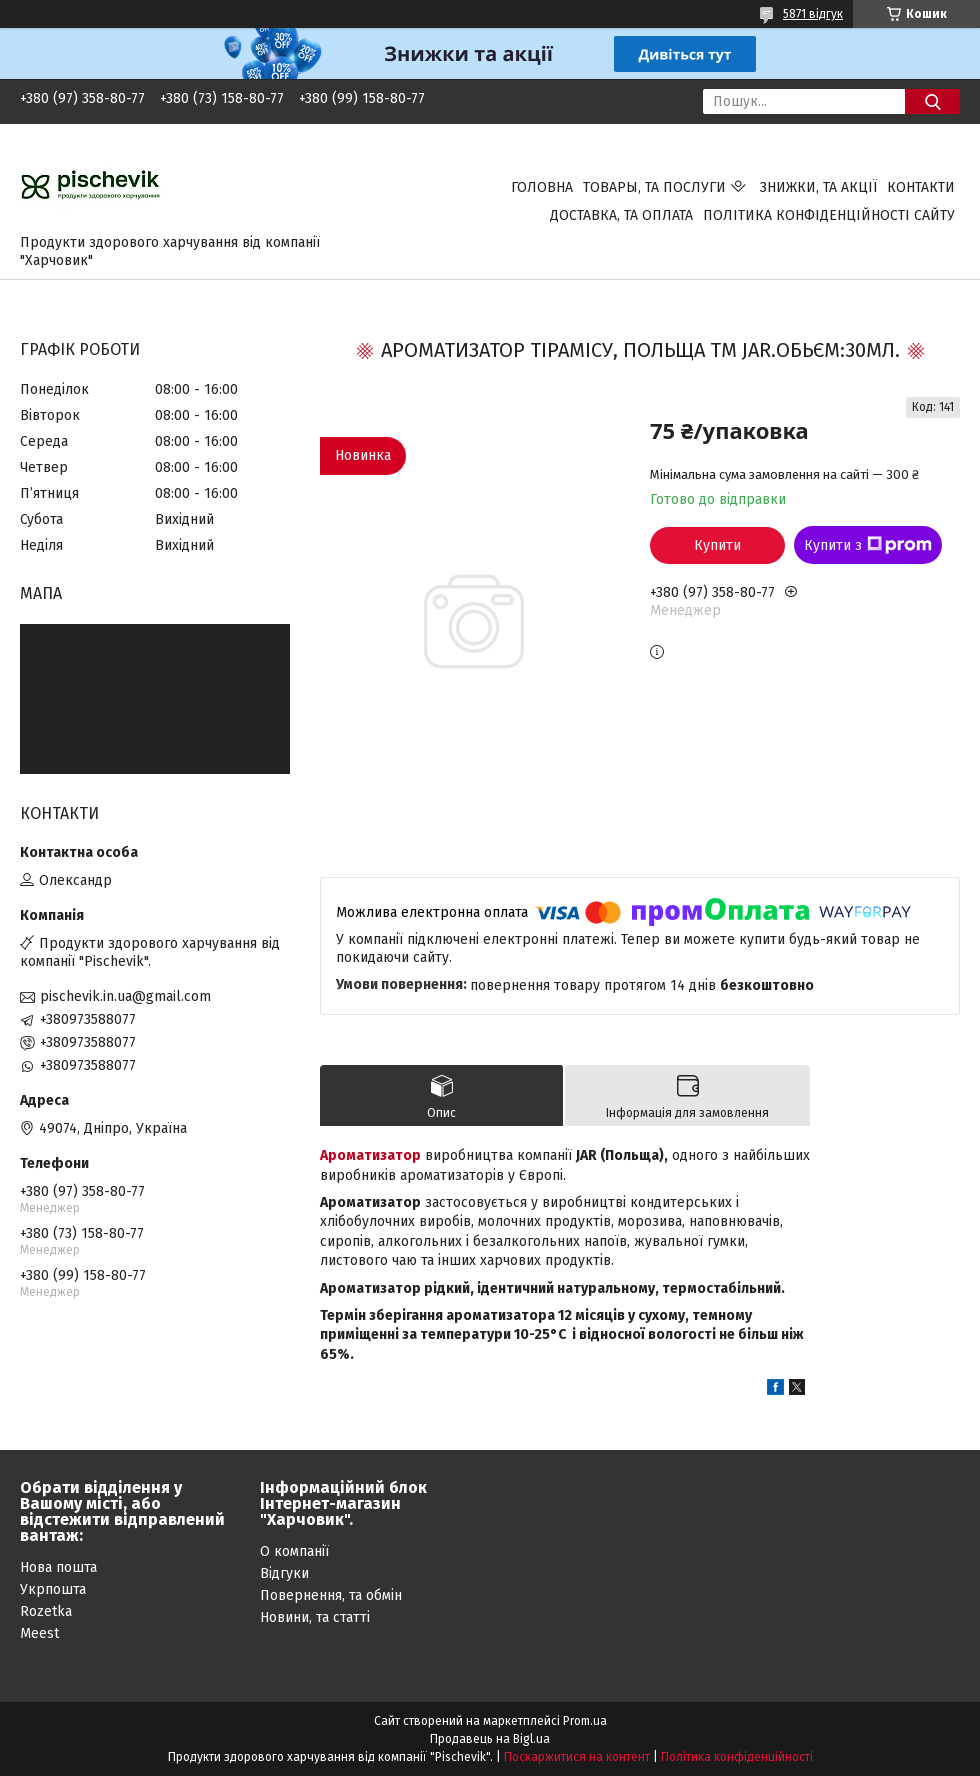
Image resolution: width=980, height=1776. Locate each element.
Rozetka (46, 1611)
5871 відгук (813, 14)
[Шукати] (932, 101)
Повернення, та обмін (331, 1595)
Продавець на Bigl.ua (490, 1739)
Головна (542, 187)
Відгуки (284, 1573)
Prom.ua (585, 1721)
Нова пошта (58, 1567)
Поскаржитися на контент (577, 1757)
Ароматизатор (370, 1155)
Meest (39, 1633)
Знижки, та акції (818, 187)
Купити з (868, 545)
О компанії (294, 1551)
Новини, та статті (315, 1617)
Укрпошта (53, 1589)
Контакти (921, 187)
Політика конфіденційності (737, 1757)
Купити (717, 545)
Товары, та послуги (654, 187)
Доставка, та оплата (621, 215)
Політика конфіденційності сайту (829, 215)
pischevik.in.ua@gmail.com (125, 996)
